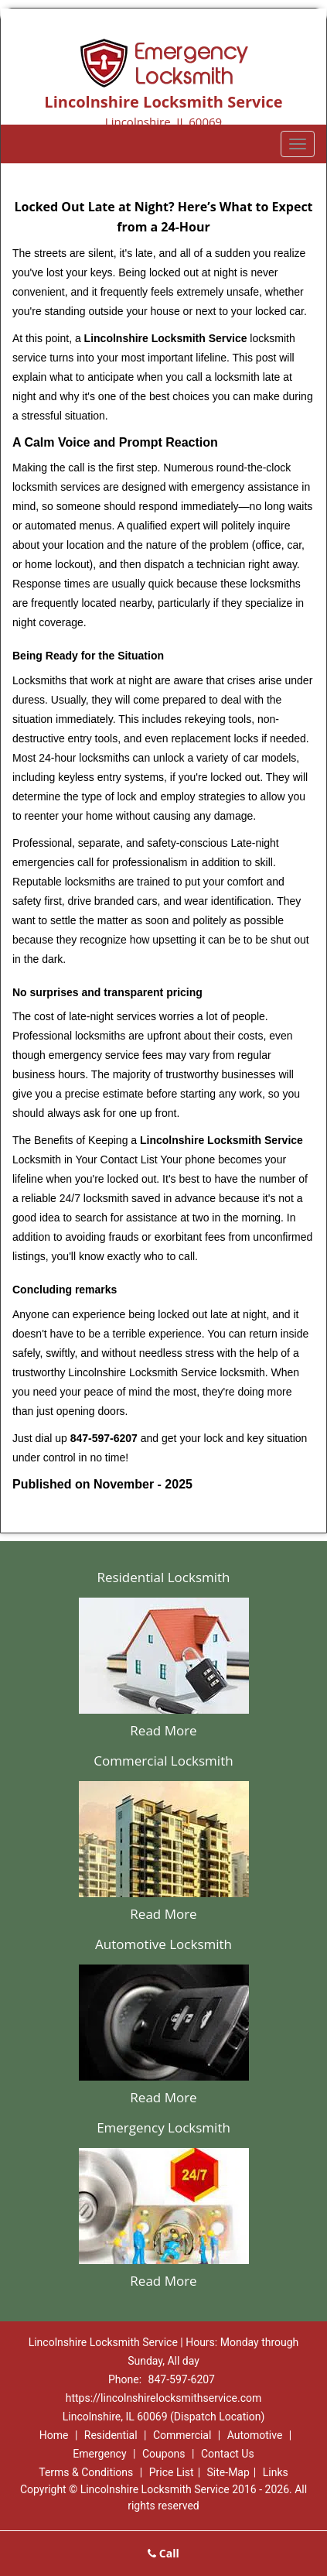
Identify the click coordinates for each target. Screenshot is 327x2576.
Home (54, 2435)
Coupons (164, 2454)
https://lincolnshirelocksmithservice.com (163, 2398)
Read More (163, 1730)
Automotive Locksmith (163, 1944)
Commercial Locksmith (163, 1760)
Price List (171, 2472)
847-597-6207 (181, 2379)
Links (275, 2472)
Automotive (255, 2435)
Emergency (99, 2454)
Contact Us (227, 2454)
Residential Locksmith (163, 1577)
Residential (111, 2435)
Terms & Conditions (86, 2472)
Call (163, 2553)
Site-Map (228, 2472)
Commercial (182, 2435)
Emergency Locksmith (163, 2127)
